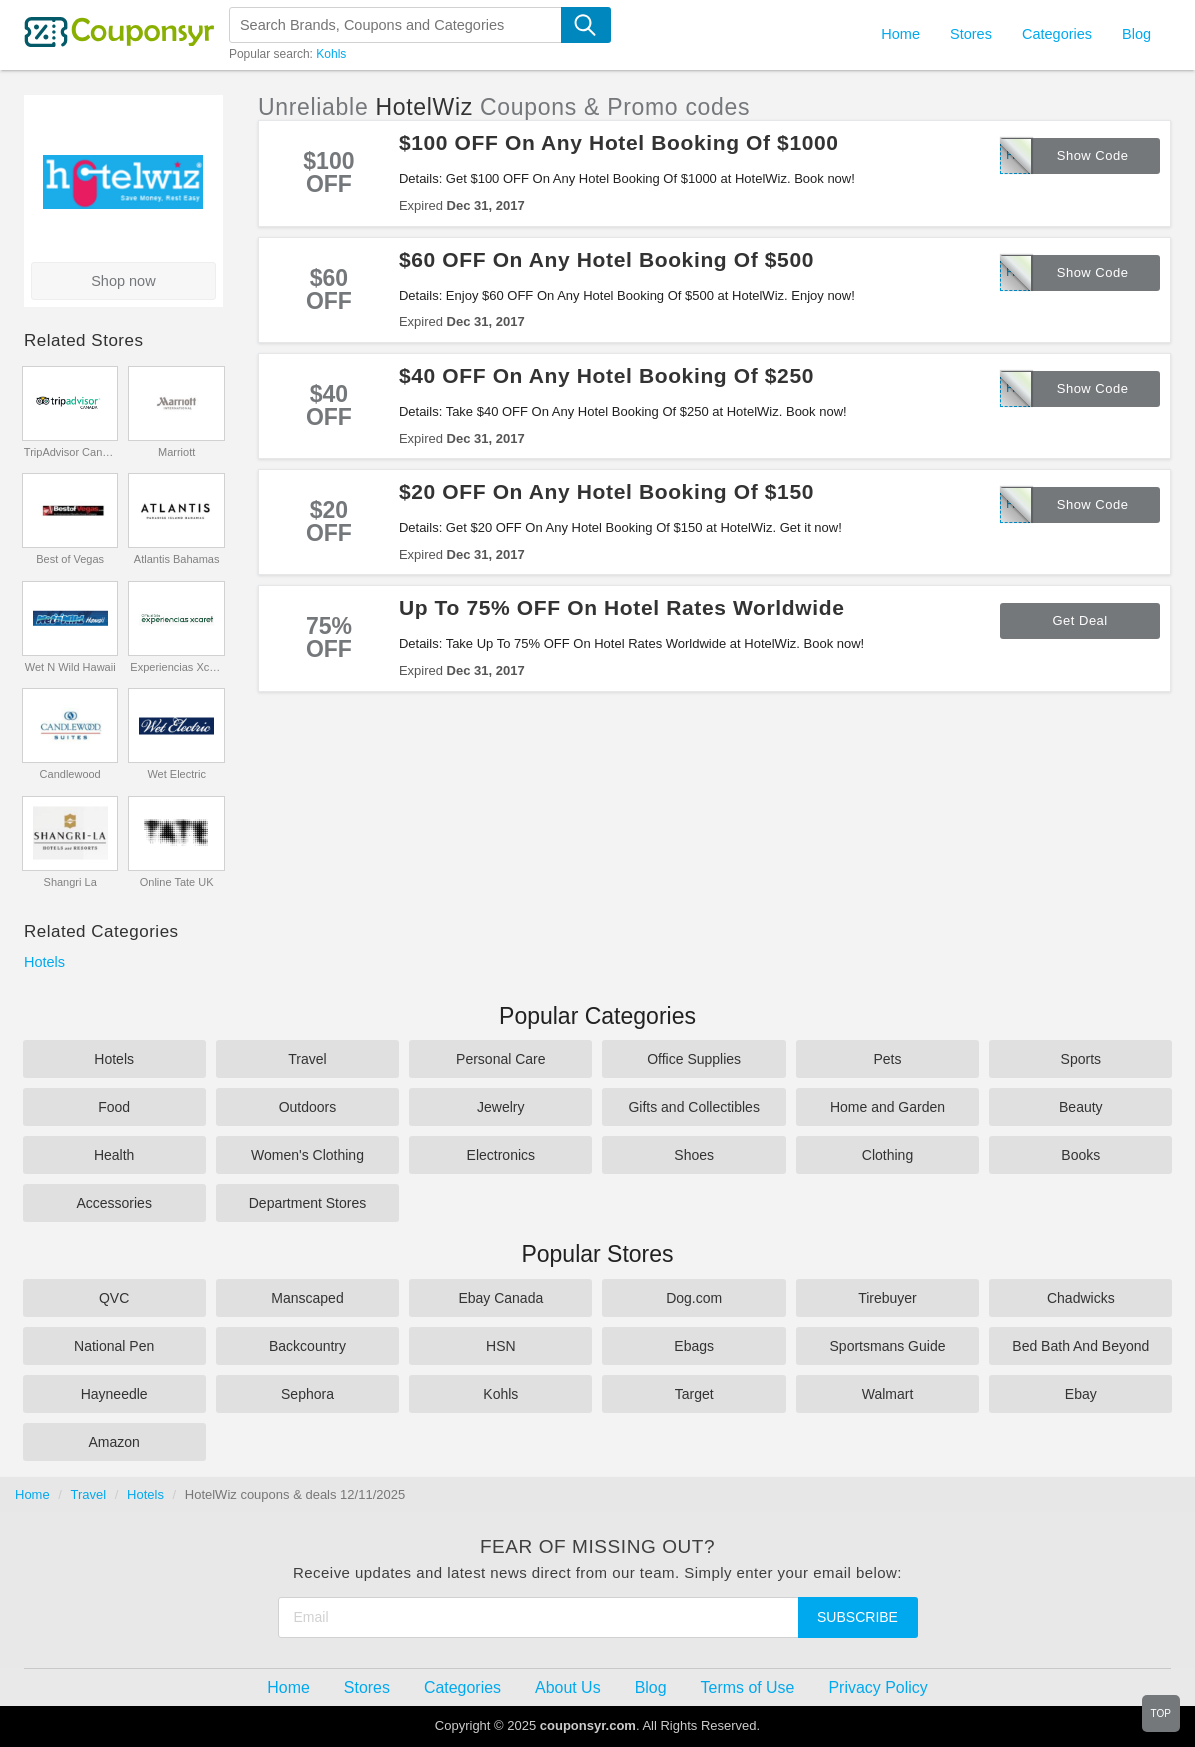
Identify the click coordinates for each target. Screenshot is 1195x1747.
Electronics (501, 1155)
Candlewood (70, 774)
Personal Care (501, 1059)
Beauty (1081, 1107)
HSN (501, 1346)
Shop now (123, 281)
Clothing (887, 1155)
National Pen (114, 1346)
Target (694, 1394)
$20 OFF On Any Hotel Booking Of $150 (606, 491)
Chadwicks (1081, 1298)
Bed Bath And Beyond (1080, 1346)
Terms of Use (748, 1687)
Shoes (694, 1155)
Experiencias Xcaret (176, 667)
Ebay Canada (500, 1298)
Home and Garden (887, 1107)
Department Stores (308, 1203)
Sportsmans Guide (888, 1346)
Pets (887, 1059)
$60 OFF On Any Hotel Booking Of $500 (606, 259)
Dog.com (694, 1298)
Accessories (113, 1203)
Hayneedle (114, 1394)
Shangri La (70, 882)
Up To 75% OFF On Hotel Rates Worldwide (622, 607)
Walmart (888, 1394)
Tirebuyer (887, 1298)
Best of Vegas (70, 559)
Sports (1081, 1059)
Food (114, 1107)
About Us (568, 1687)
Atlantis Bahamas (177, 559)
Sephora (307, 1394)
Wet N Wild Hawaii (70, 667)
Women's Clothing (307, 1155)
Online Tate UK (177, 882)
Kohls (331, 54)
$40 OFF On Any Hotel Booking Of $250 (606, 375)
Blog (1136, 34)
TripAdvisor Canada (70, 452)
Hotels (44, 962)
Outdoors (308, 1107)
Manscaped (307, 1298)
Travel (307, 1059)
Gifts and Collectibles (694, 1107)
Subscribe (857, 1617)
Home (32, 1494)
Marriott (176, 452)
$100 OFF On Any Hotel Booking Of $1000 (619, 142)
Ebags (694, 1346)
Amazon (113, 1442)
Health (114, 1155)
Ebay (1081, 1394)
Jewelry (500, 1107)
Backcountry (307, 1346)
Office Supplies (694, 1059)
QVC (114, 1298)
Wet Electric (176, 774)
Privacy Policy (877, 1687)
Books (1080, 1155)
